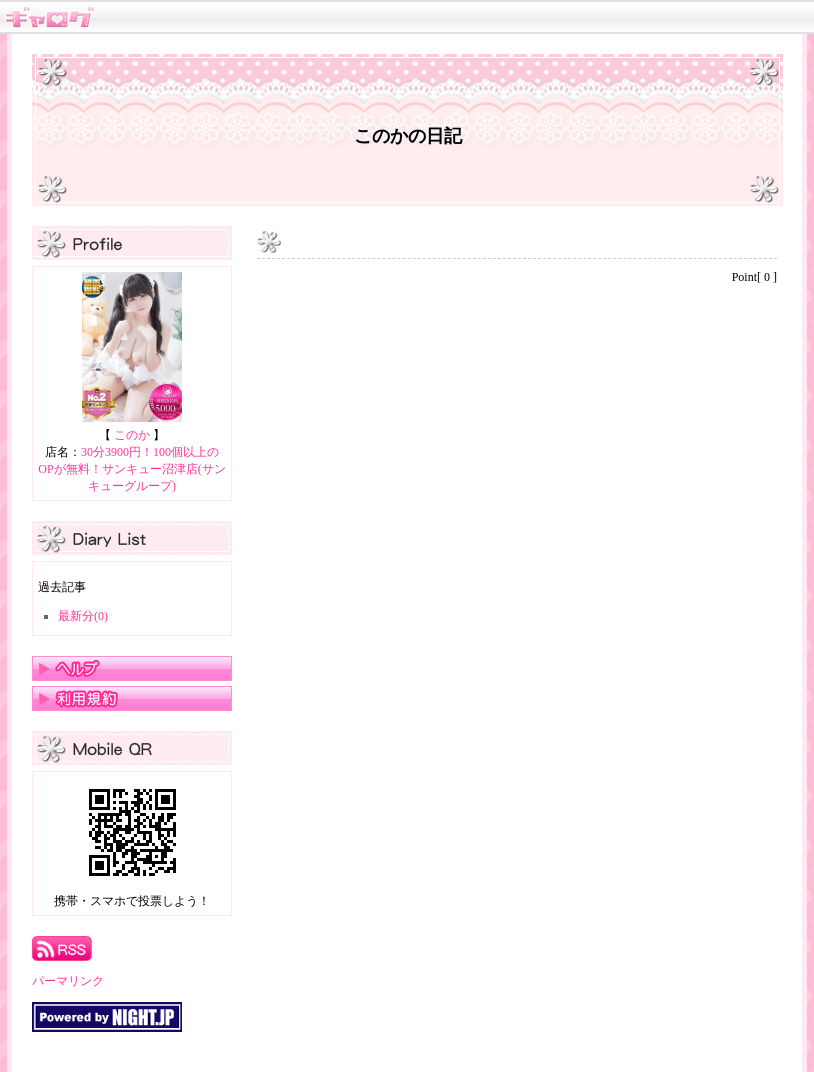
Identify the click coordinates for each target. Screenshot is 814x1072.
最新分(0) (83, 616)
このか (132, 435)
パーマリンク (68, 981)
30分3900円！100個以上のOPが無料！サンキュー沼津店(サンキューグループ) (131, 469)
